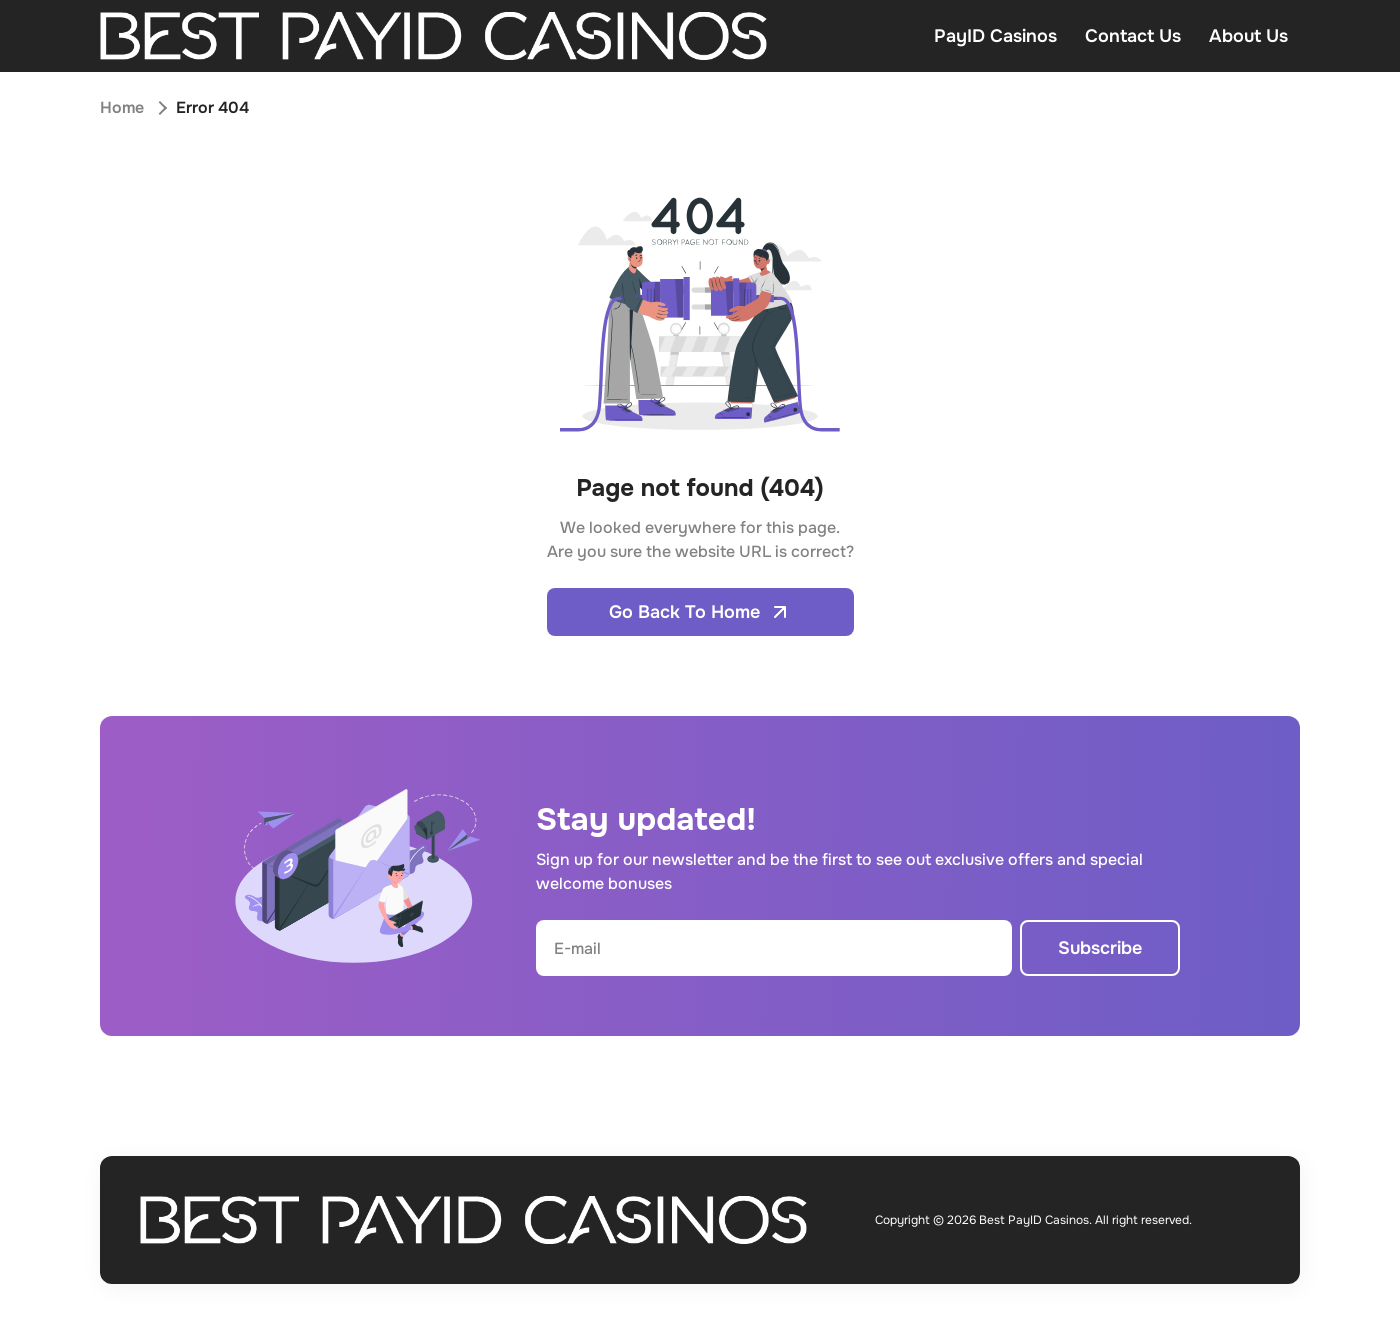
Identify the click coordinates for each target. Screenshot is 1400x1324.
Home (122, 107)
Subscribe (1100, 948)
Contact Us (1133, 36)
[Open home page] (433, 36)
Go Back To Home (700, 612)
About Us (1248, 36)
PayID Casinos (995, 36)
